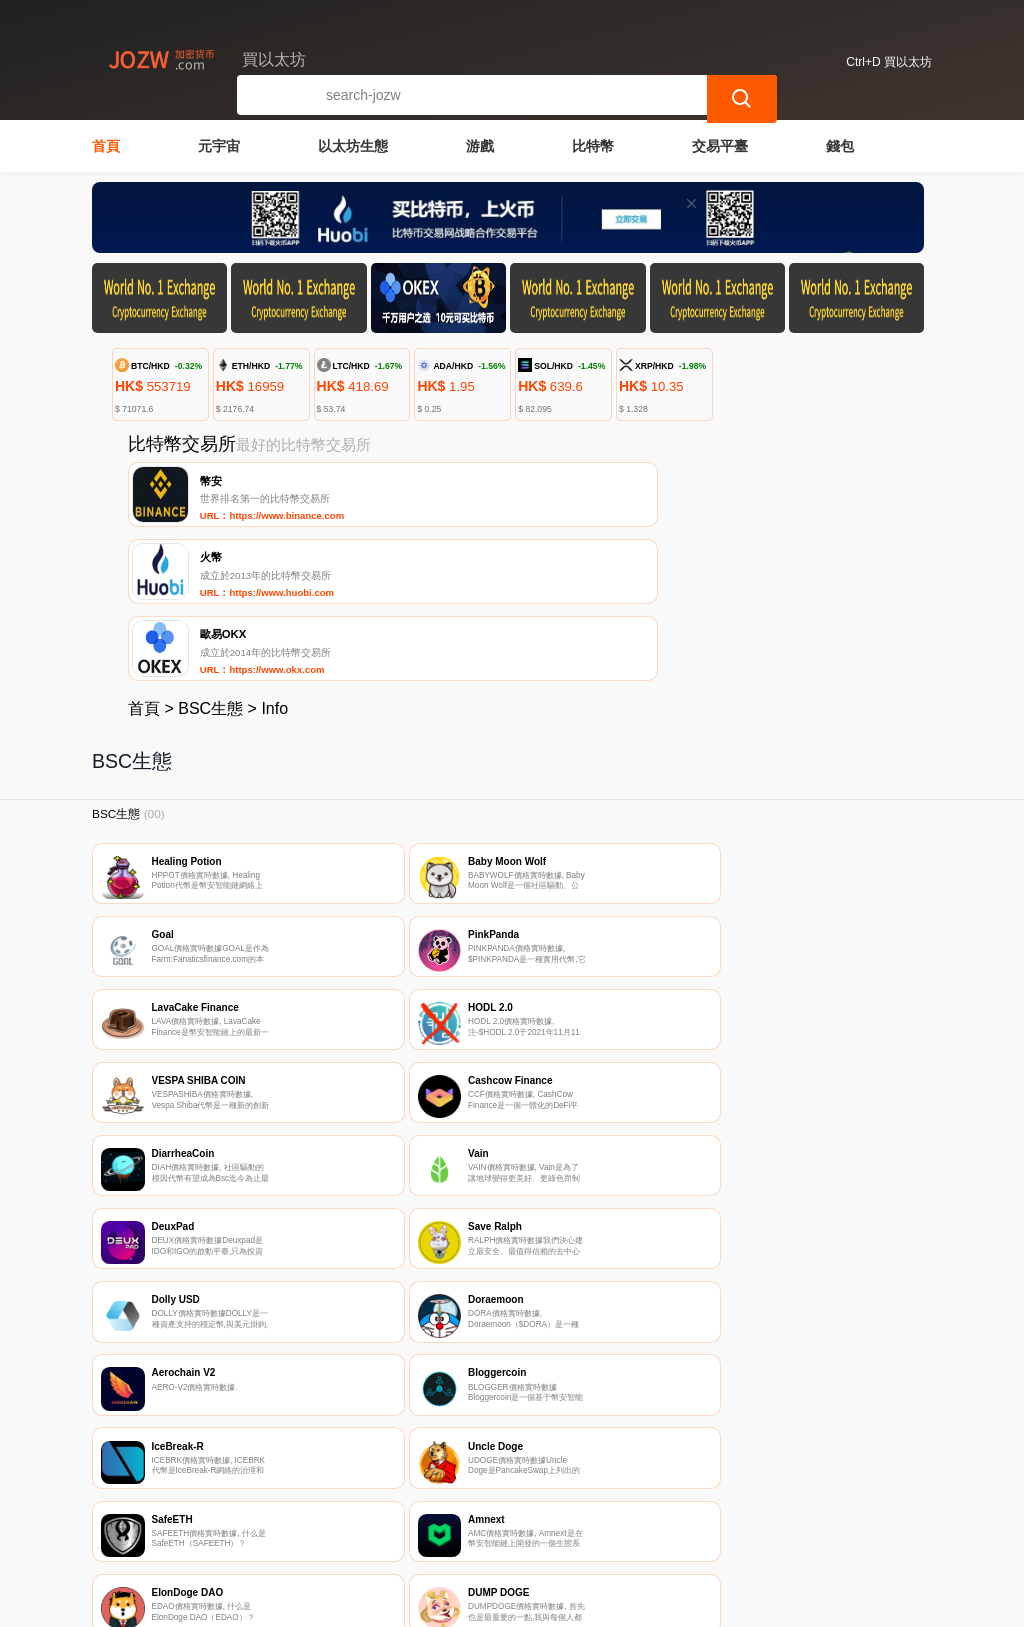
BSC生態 (210, 563)
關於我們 (409, 1509)
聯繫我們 (312, 1509)
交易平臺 (720, 146)
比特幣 (593, 146)
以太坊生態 (353, 146)
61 (609, 1373)
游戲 (480, 146)
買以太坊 (410, 1603)
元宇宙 (219, 146)
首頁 (106, 146)
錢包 (840, 146)
